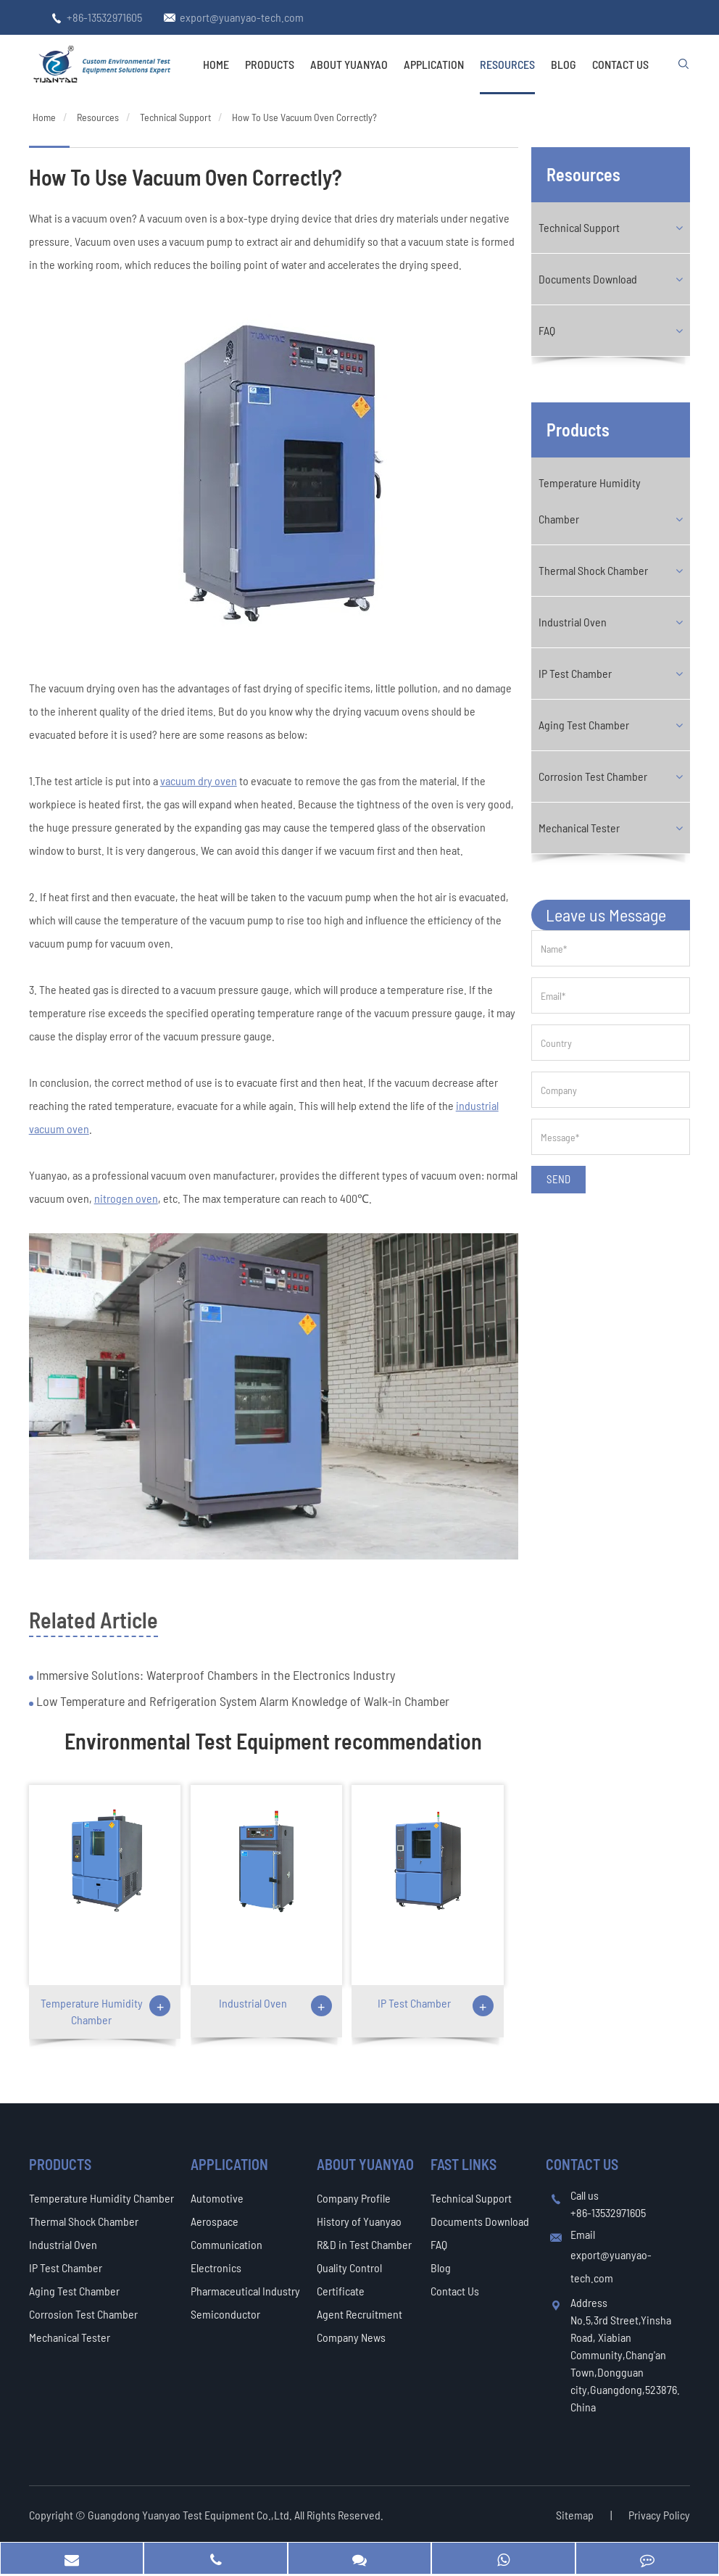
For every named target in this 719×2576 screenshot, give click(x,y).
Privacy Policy (659, 2515)
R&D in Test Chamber (364, 2244)
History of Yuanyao (359, 2221)
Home (216, 64)
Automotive (217, 2198)
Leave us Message (606, 914)
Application (434, 64)
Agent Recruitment (359, 2314)
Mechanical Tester (579, 827)
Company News (351, 2337)
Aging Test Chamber (584, 725)
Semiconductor (225, 2314)
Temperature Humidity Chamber (92, 2011)
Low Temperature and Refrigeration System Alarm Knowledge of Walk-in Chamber (241, 1701)
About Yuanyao (349, 64)
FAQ (547, 330)
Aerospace (214, 2221)
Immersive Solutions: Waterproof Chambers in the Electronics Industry (214, 1675)
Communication (226, 2244)
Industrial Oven (253, 2003)
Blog (563, 64)
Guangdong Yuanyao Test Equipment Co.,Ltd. (191, 2515)
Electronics (216, 2267)
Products (269, 64)
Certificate (341, 2291)
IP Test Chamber (414, 2003)
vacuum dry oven (198, 780)
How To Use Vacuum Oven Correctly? (304, 117)
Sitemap (575, 2515)
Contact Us (620, 64)
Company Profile (354, 2198)
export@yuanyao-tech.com (242, 17)
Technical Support (175, 117)
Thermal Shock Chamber (593, 570)
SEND (558, 1178)
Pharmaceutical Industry (245, 2291)
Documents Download (588, 279)
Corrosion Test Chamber (593, 776)
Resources (507, 64)
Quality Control (349, 2267)
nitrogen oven (126, 1198)
